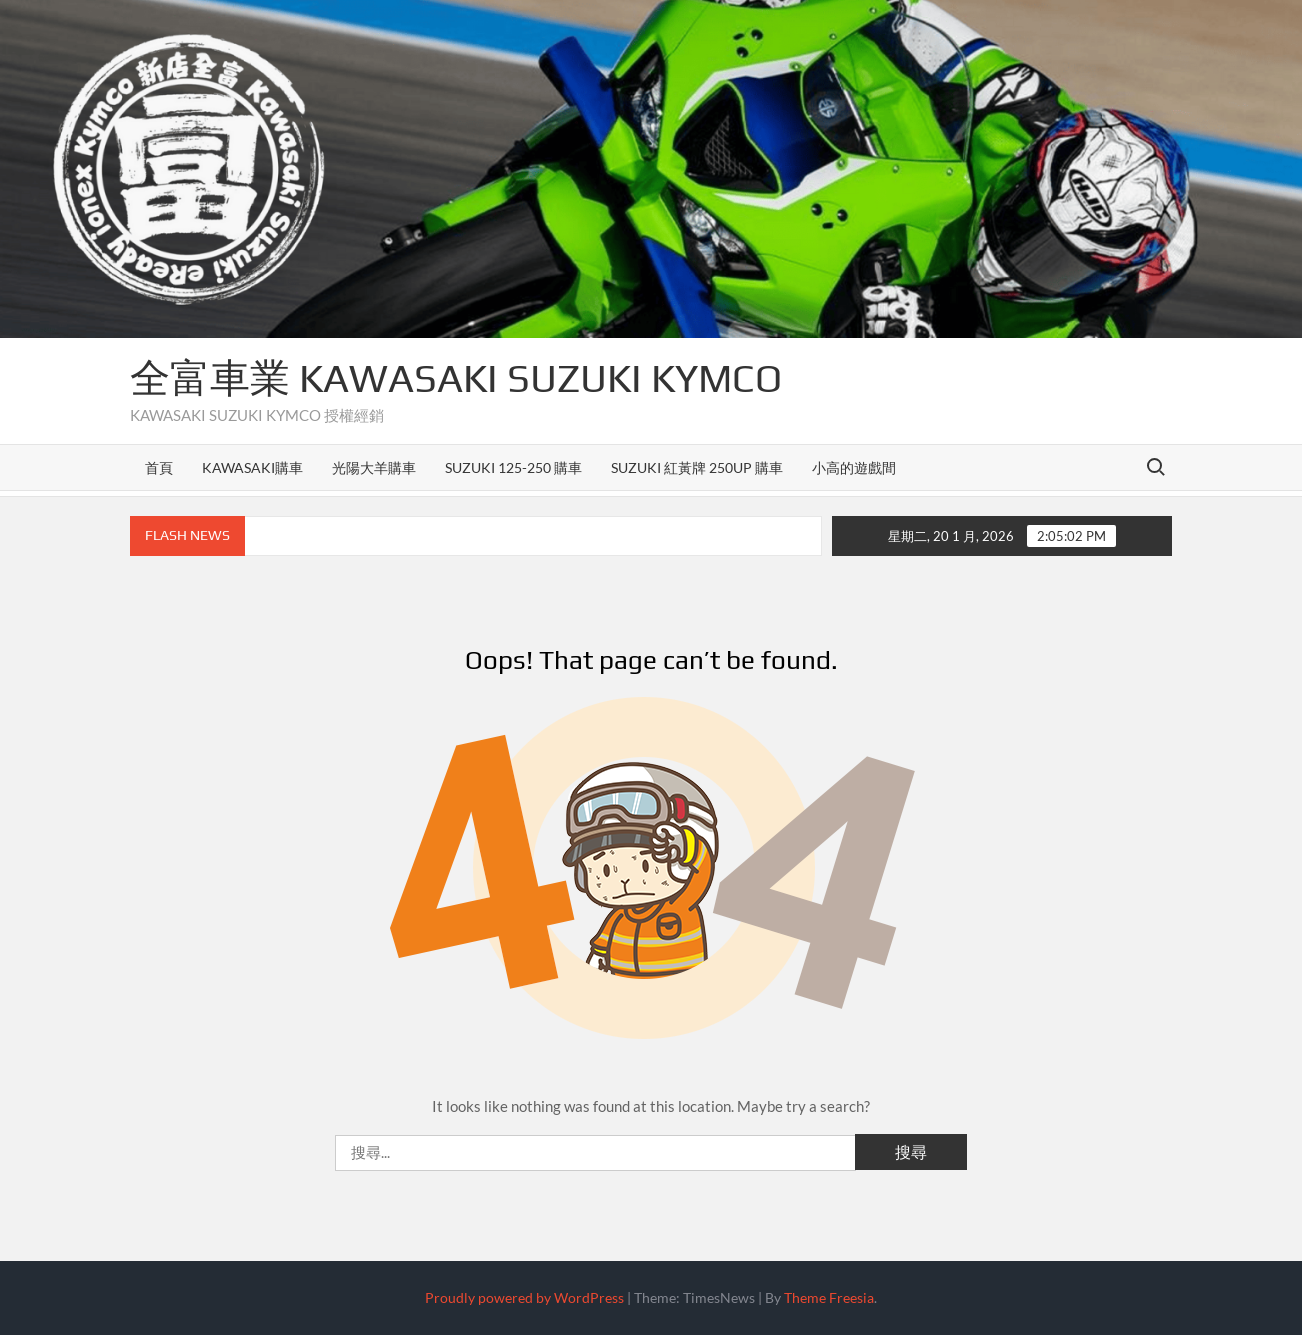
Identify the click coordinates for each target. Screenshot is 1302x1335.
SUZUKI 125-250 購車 (513, 467)
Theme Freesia (829, 1297)
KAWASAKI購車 (252, 467)
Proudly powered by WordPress (524, 1297)
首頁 (159, 467)
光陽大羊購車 (374, 467)
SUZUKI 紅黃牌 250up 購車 (697, 467)
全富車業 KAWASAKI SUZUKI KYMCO (456, 378)
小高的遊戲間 (854, 467)
